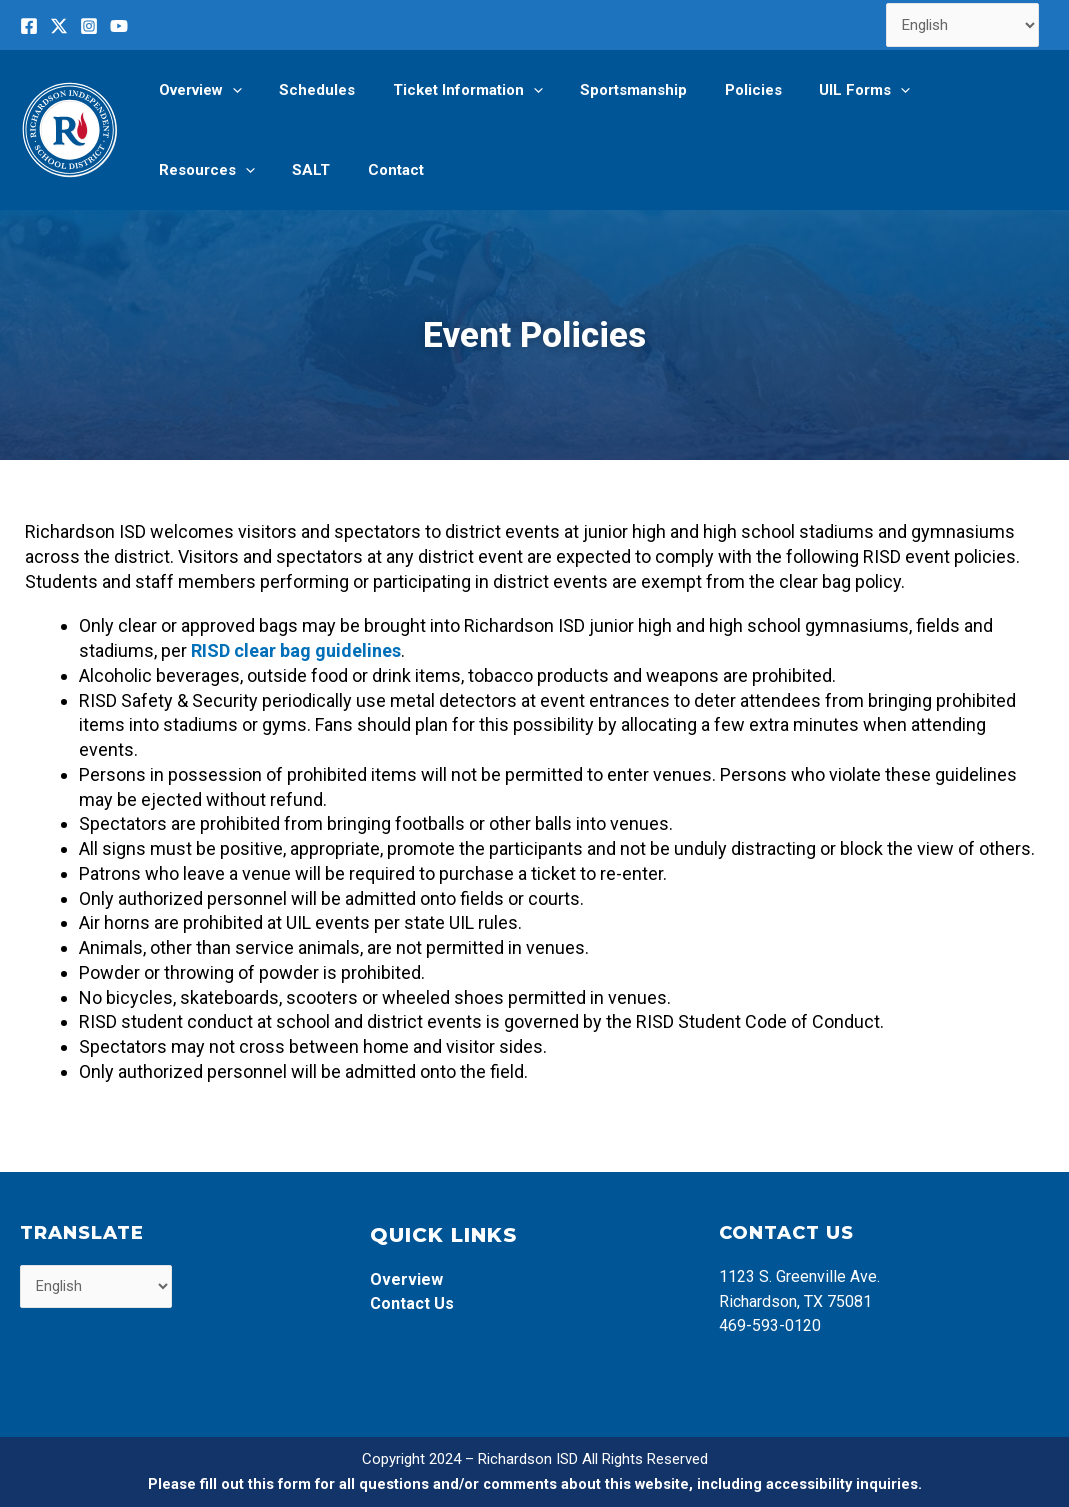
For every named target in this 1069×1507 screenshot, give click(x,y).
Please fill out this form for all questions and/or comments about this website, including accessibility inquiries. (534, 1484)
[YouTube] (119, 26)
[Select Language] (963, 25)
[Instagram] (89, 26)
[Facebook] (29, 26)
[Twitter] (59, 26)
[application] (228, 90)
